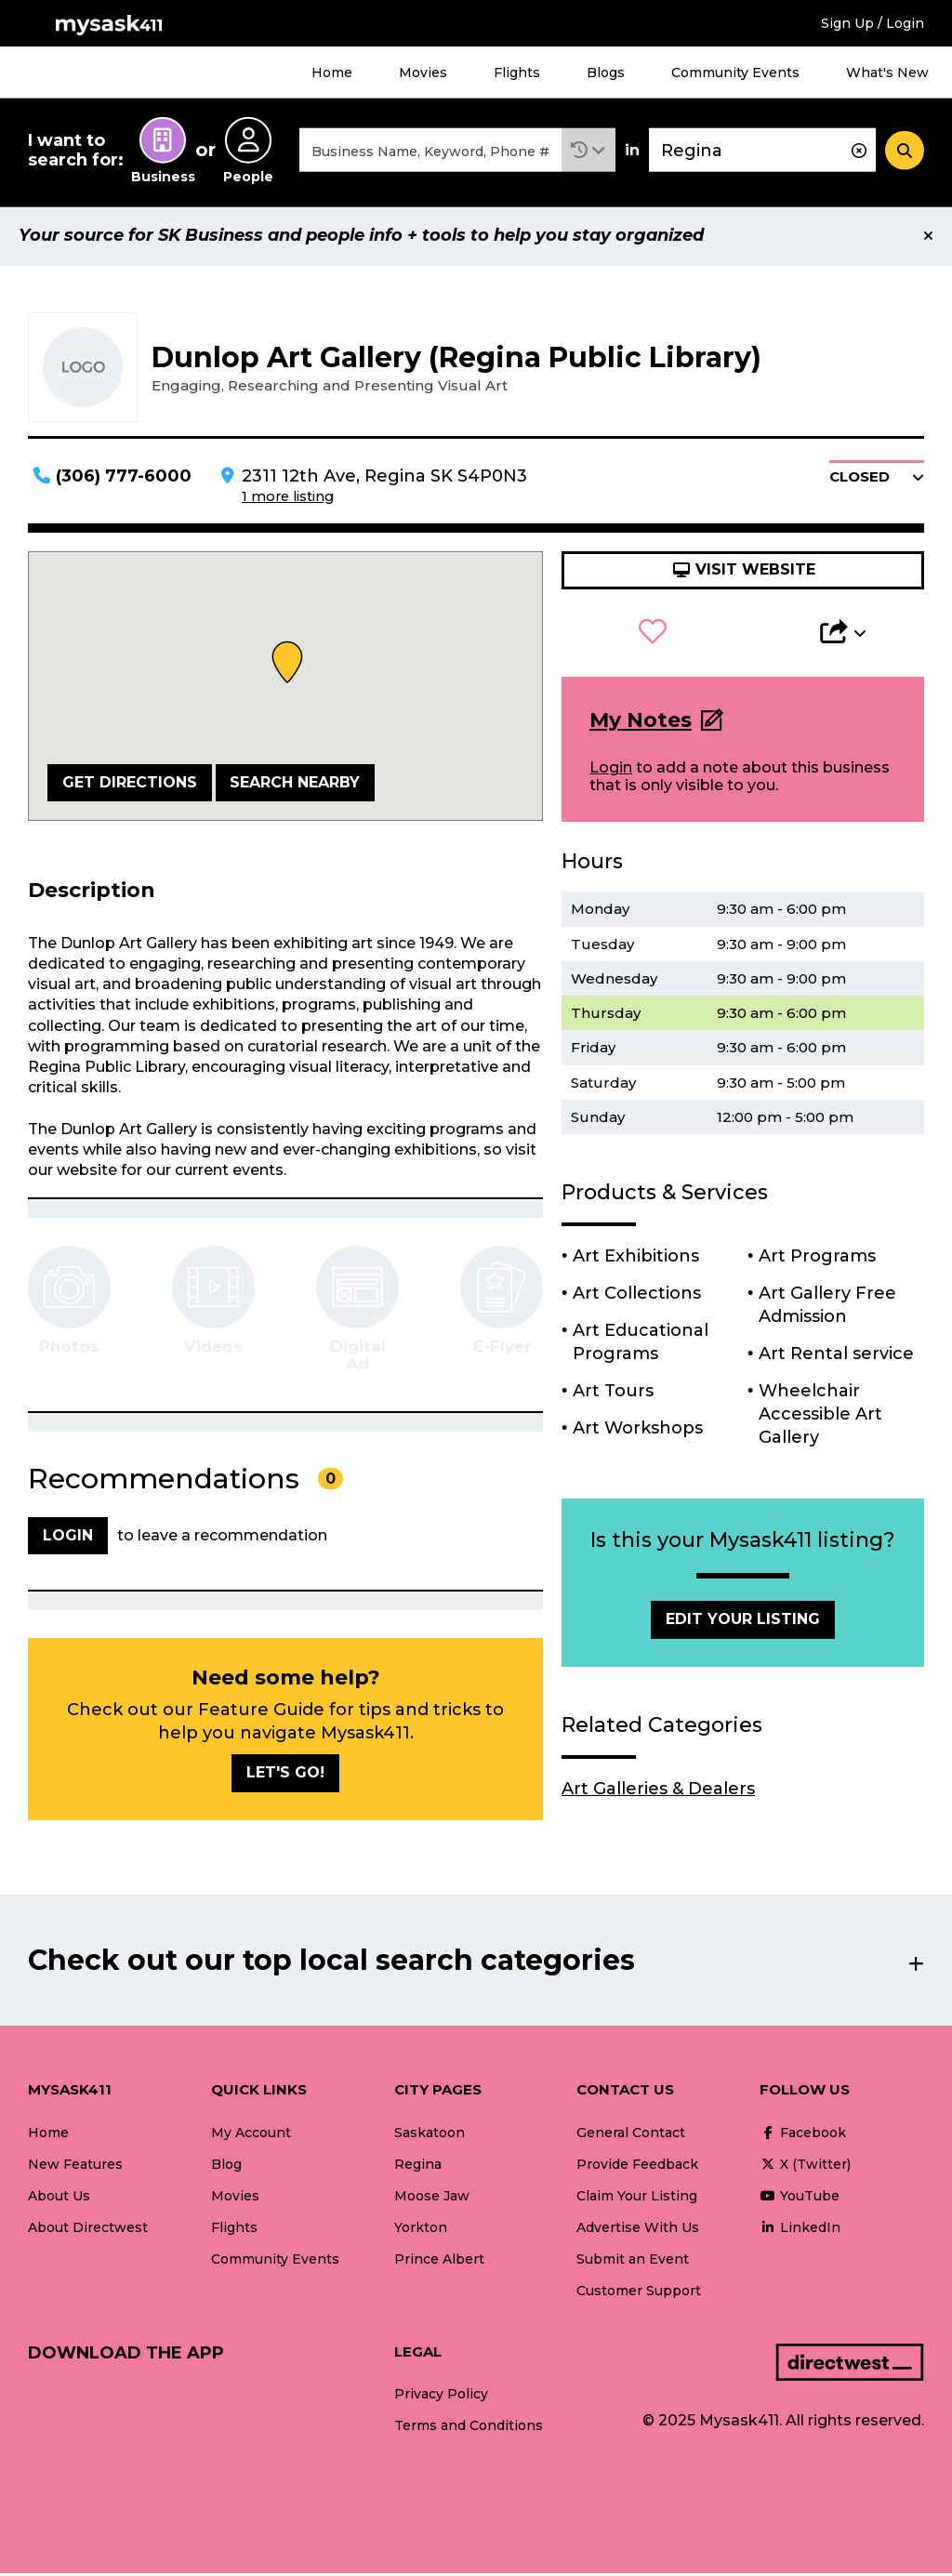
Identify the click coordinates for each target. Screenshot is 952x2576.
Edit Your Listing (743, 1622)
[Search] (904, 151)
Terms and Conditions (468, 2429)
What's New (887, 72)
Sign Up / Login (872, 23)
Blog (226, 2167)
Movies (423, 72)
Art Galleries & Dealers (658, 1791)
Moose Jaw (431, 2198)
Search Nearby (295, 785)
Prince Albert (439, 2261)
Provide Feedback (637, 2167)
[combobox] (430, 152)
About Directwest (88, 2230)
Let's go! (285, 1775)
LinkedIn (800, 2230)
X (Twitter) (805, 2167)
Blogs (606, 72)
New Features (75, 2167)
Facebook (803, 2135)
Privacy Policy (441, 2397)
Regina (418, 2167)
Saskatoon (429, 2135)
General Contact (630, 2135)
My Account (251, 2135)
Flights (517, 72)
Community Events (735, 72)
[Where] (762, 152)
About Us (59, 2198)
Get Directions (129, 785)
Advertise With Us (637, 2230)
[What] (430, 152)
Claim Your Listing (636, 2198)
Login (610, 770)
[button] (588, 152)
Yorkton (420, 2230)
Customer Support (638, 2293)
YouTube (800, 2198)
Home (331, 72)
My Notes (640, 722)
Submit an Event (632, 2261)
